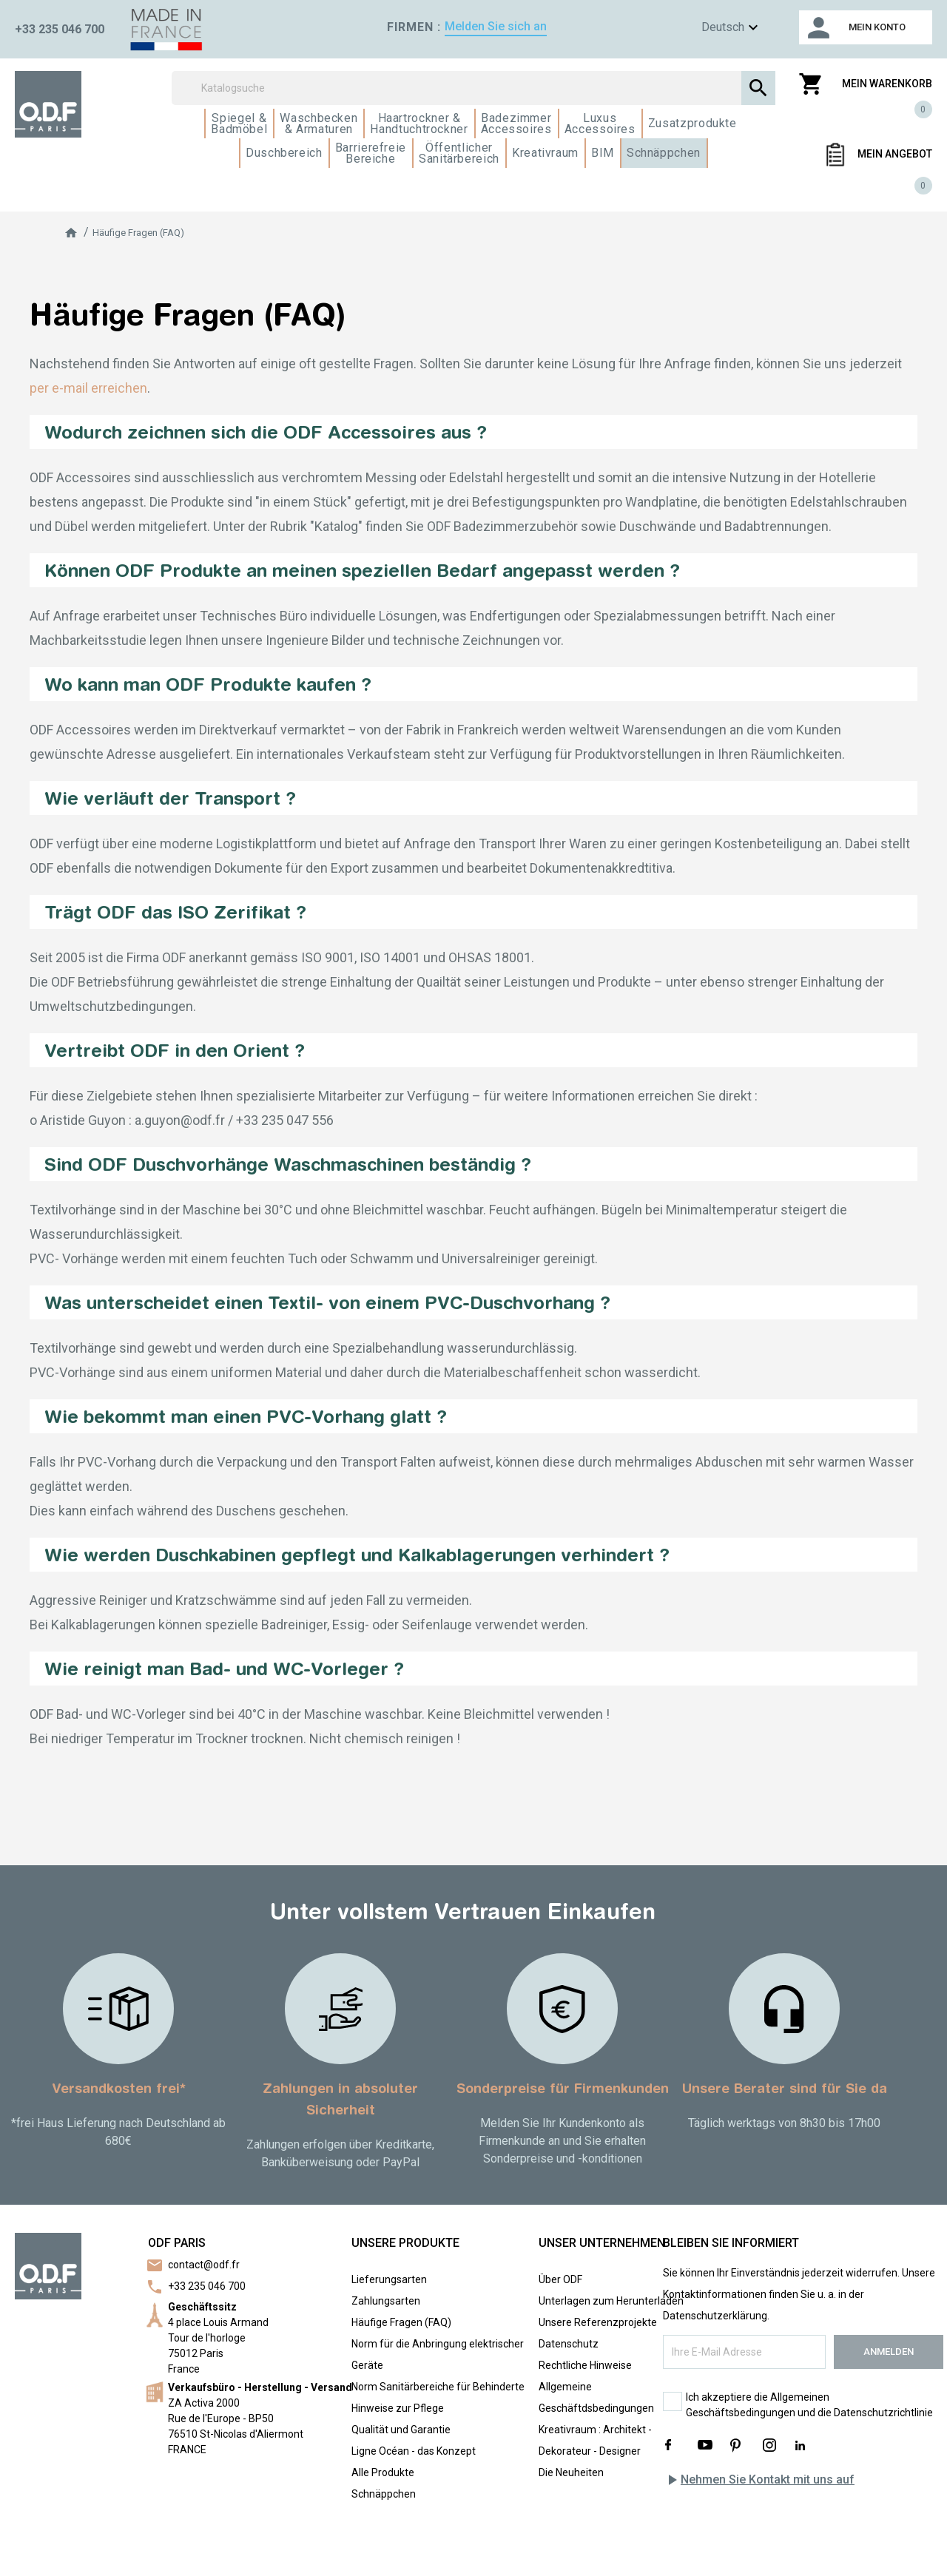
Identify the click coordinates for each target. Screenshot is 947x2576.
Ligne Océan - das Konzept (413, 2451)
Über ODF (560, 2279)
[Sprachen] (707, 28)
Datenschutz (569, 2344)
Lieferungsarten (389, 2279)
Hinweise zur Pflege (397, 2408)
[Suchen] (474, 88)
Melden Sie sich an (496, 26)
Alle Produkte (382, 2472)
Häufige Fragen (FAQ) (401, 2322)
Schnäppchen (383, 2494)
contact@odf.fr (204, 2265)
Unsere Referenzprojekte (598, 2322)
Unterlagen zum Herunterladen (611, 2301)
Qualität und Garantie (401, 2429)
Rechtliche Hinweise (585, 2365)
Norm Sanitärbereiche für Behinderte (438, 2387)
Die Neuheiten (571, 2472)
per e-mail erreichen (88, 388)
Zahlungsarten (385, 2301)
